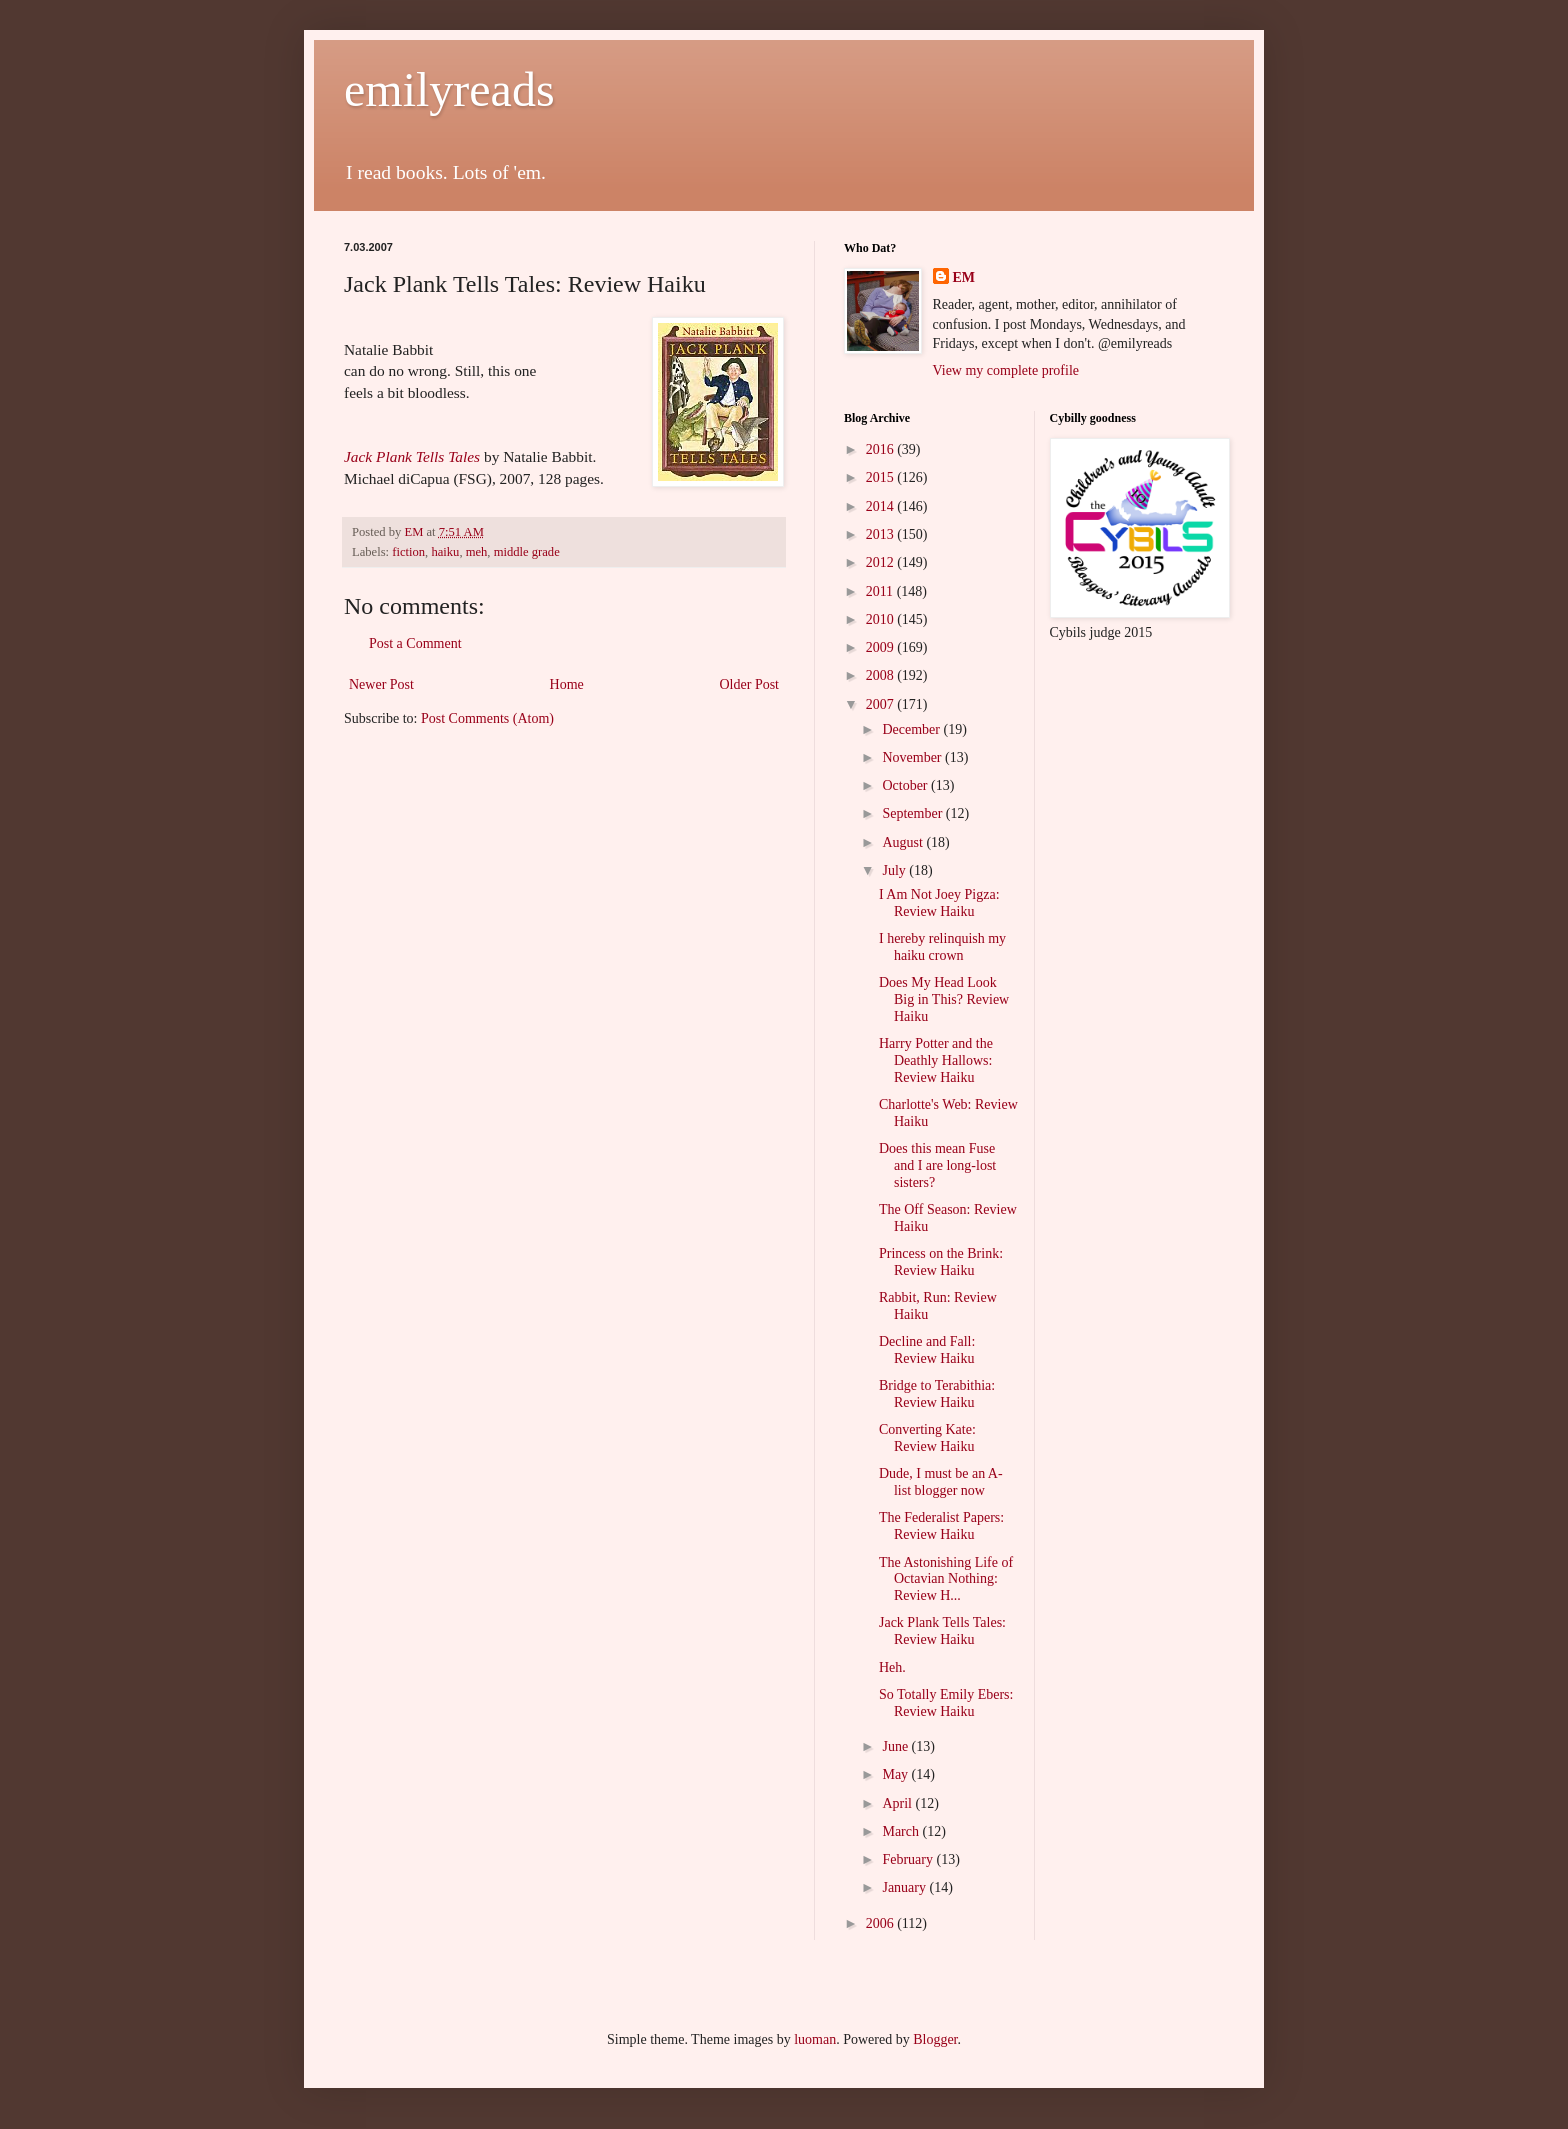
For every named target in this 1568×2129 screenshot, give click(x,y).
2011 (881, 591)
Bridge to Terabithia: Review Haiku (937, 1394)
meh (477, 552)
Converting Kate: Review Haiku (927, 1438)
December (912, 729)
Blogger (935, 2039)
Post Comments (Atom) (487, 718)
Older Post (750, 684)
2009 (882, 647)
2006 (882, 1923)
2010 (882, 619)
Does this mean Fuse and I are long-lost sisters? (937, 1165)
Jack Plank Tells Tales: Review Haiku (942, 1631)
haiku (445, 552)
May (896, 1774)
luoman (815, 2039)
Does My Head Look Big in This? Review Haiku (944, 999)
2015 (882, 477)
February (909, 1859)
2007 (882, 704)
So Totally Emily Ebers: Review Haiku (946, 1703)
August (904, 842)
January (905, 1887)
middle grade (527, 552)
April (898, 1803)
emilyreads (449, 89)
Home (567, 684)
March (902, 1831)
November (913, 757)
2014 (882, 506)
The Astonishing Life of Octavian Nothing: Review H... (946, 1579)
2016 (882, 449)
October (906, 785)
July (895, 870)
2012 (882, 562)
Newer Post (381, 684)
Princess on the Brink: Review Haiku (941, 1262)
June (896, 1746)
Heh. (892, 1667)
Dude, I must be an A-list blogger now (941, 1482)
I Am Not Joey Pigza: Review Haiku (939, 903)
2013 (882, 534)
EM (964, 277)
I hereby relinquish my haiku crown (942, 947)
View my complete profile (1006, 370)
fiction (408, 552)
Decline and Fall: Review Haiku (927, 1350)
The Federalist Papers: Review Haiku (941, 1526)
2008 (882, 675)
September (913, 813)
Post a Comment (415, 643)
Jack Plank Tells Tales (412, 456)
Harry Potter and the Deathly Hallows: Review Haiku (936, 1060)
